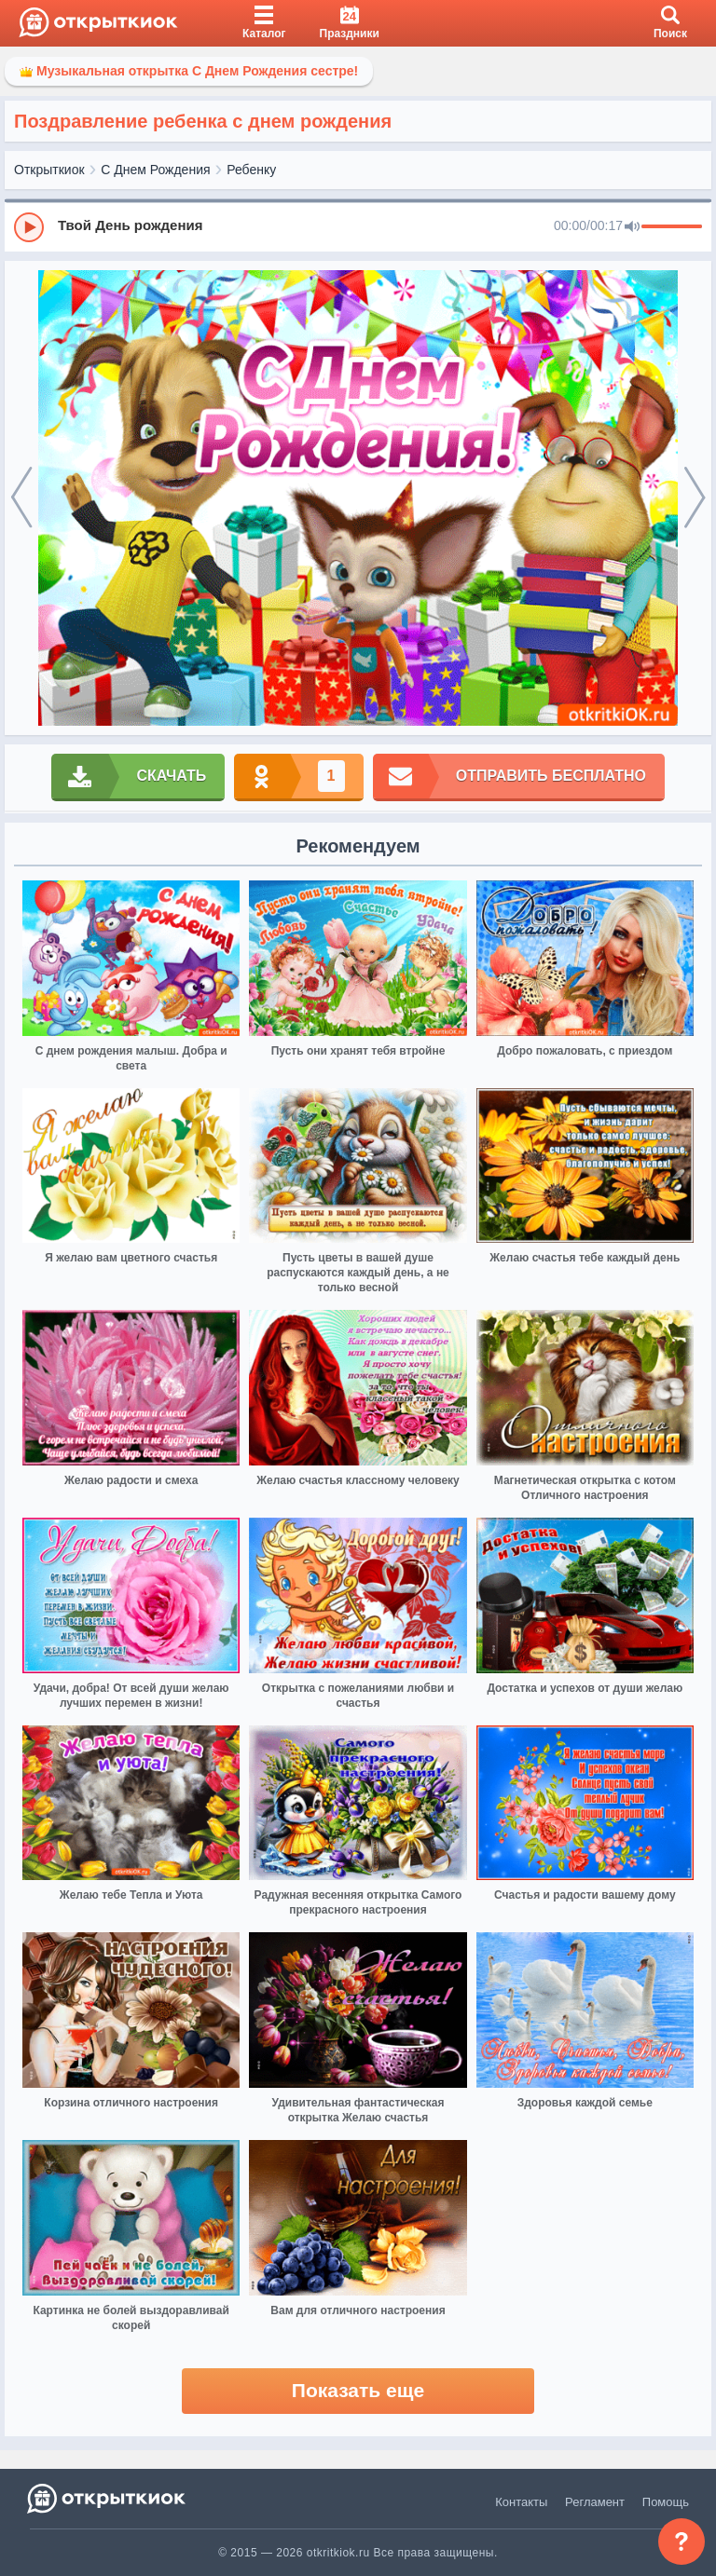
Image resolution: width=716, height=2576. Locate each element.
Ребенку (251, 169)
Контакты (521, 2502)
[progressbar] (671, 227)
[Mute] (632, 227)
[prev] (21, 498)
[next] (694, 498)
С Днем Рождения (155, 169)
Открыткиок (49, 169)
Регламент (595, 2502)
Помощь (665, 2502)
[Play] (29, 227)
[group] (358, 226)
